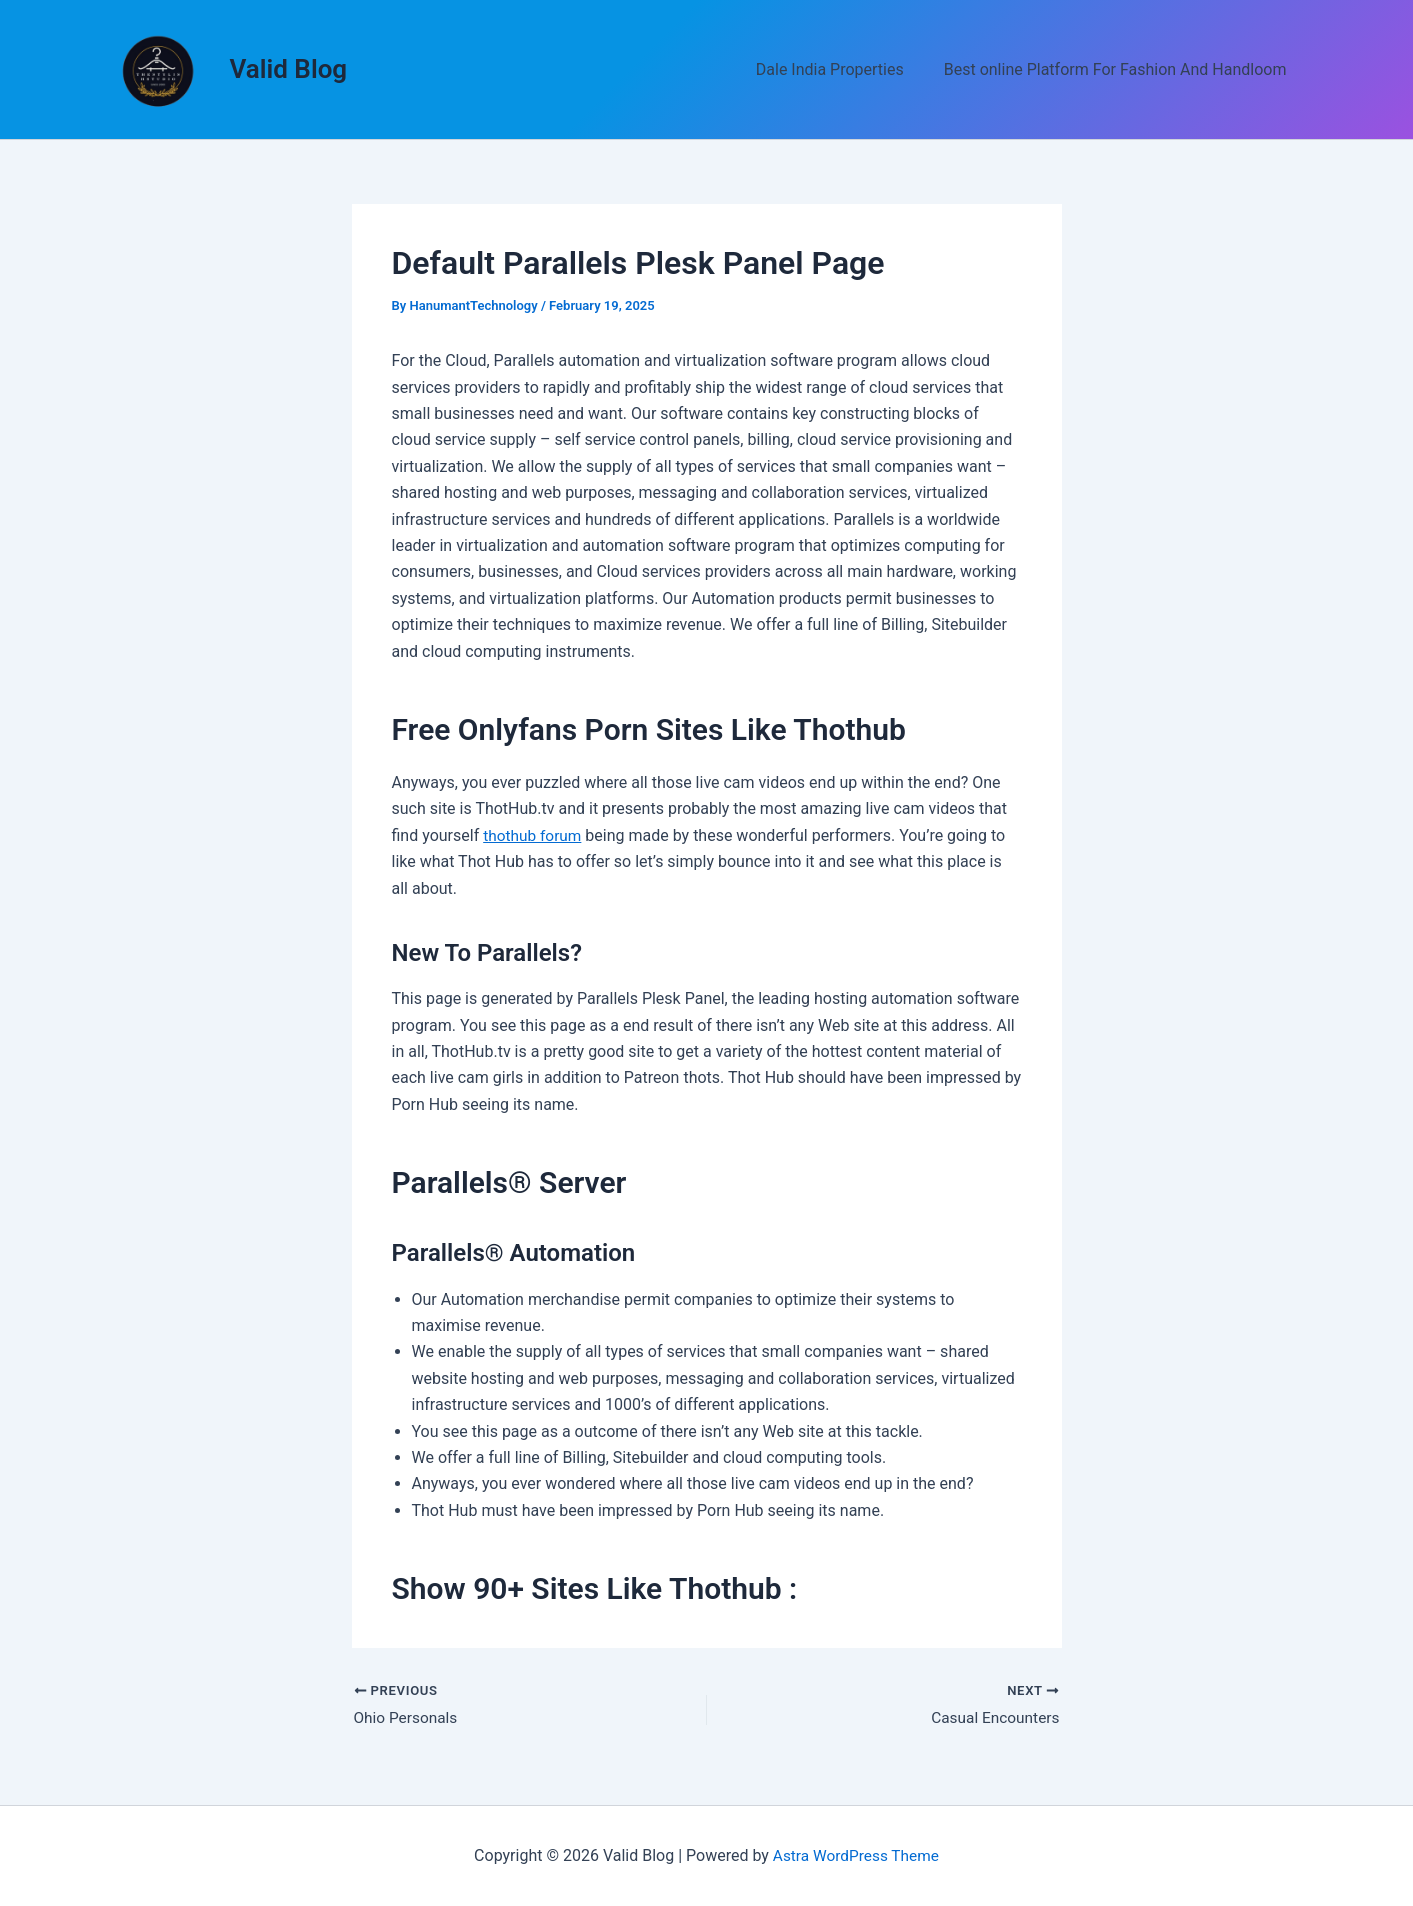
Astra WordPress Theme (856, 1855)
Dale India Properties (842, 69)
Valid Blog (289, 69)
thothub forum (534, 835)
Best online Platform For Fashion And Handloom (1119, 69)
